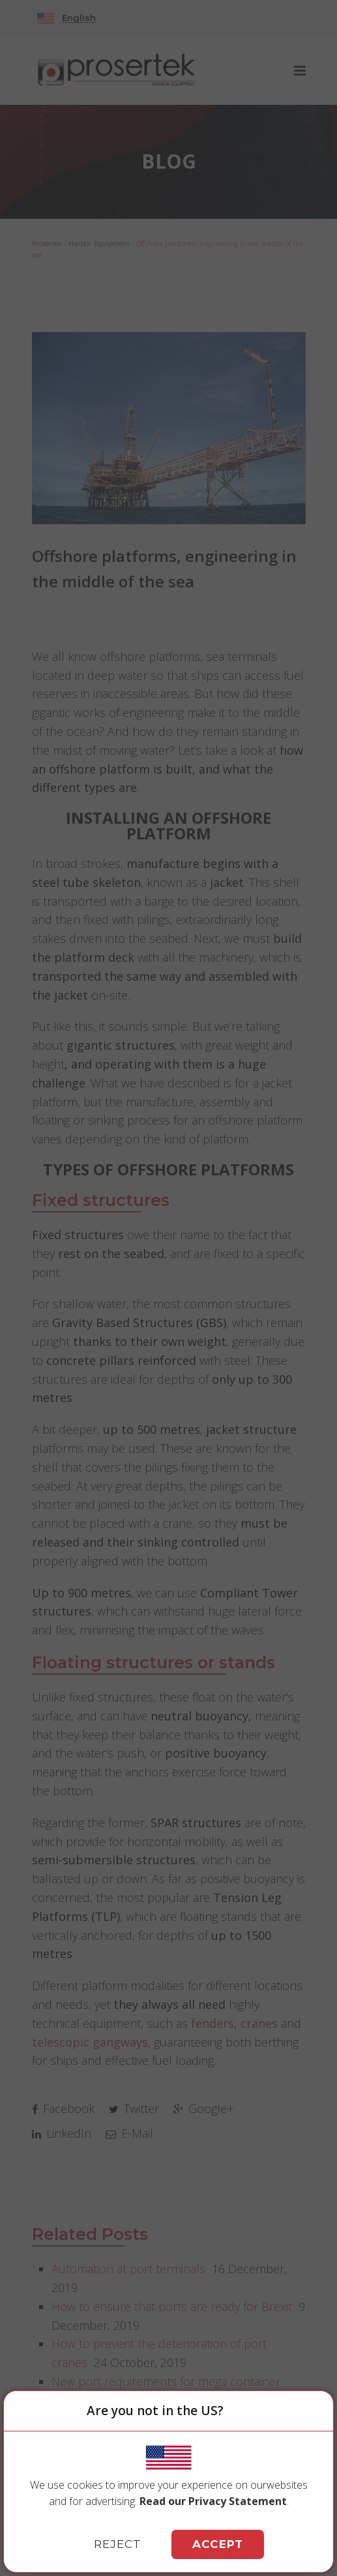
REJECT (117, 2544)
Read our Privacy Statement (213, 2501)
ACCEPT (217, 2544)
